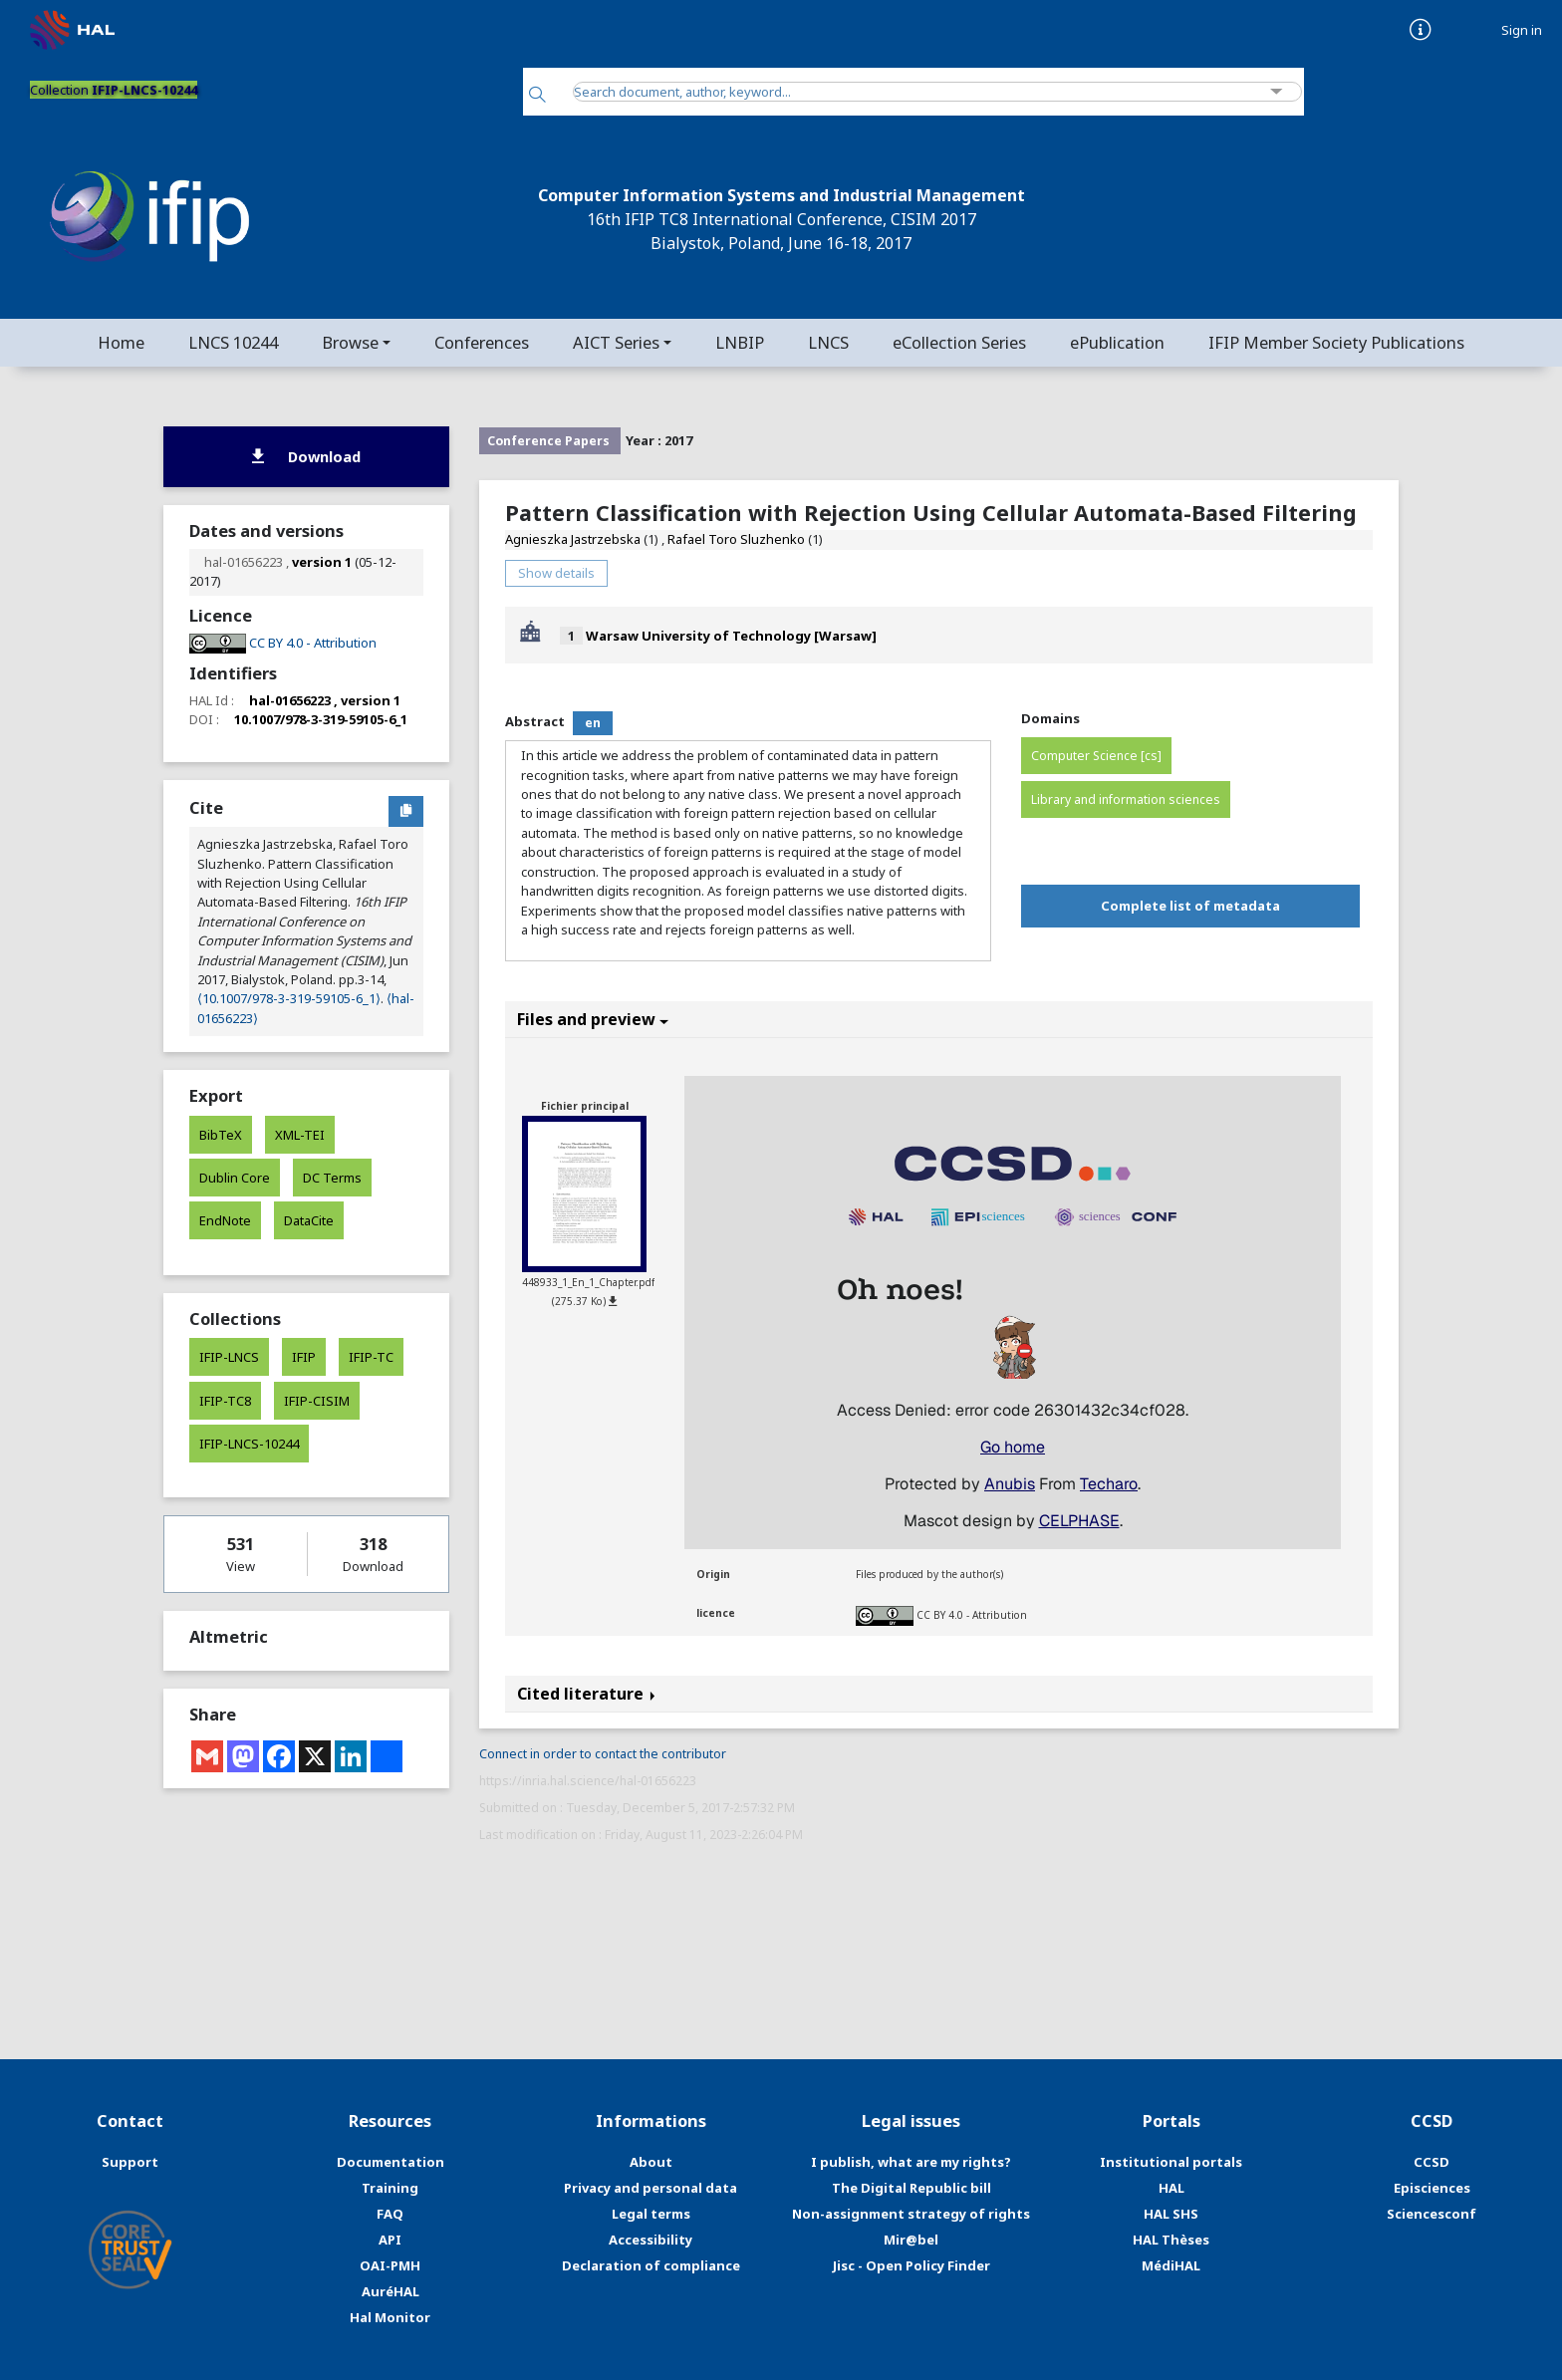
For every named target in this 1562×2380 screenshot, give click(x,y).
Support (130, 2162)
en (593, 722)
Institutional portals (1171, 2162)
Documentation (390, 2162)
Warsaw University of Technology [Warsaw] (731, 636)
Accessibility (650, 2239)
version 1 (322, 562)
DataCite (309, 1220)
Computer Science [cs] (1096, 755)
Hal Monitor (390, 2317)
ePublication (1117, 342)
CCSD (1431, 2162)
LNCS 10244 (233, 342)
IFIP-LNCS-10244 (249, 1444)
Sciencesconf (1431, 2214)
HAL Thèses (1171, 2239)
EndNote (225, 1220)
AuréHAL (390, 2291)
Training (390, 2188)
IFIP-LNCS (229, 1357)
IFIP (304, 1357)
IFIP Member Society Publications (1336, 342)
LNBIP (739, 342)
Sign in (1521, 30)
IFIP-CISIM (317, 1401)
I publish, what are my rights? (911, 2162)
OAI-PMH (390, 2265)
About (651, 2162)
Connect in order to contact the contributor (602, 1753)
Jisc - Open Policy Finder (911, 2265)
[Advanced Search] (1276, 92)
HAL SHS (1171, 2214)
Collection (113, 90)
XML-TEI (300, 1135)
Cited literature (586, 1694)
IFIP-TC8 (225, 1401)
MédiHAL (1171, 2265)
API (390, 2239)
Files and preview (592, 1019)
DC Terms (332, 1178)
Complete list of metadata (1190, 906)
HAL (1171, 2188)
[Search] (537, 96)
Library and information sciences (1125, 799)
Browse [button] (350, 342)
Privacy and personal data (650, 2188)
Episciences (1432, 2188)
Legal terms (651, 2214)
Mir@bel (911, 2239)
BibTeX (220, 1135)
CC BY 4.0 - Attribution (971, 1615)
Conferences (481, 342)
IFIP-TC (371, 1357)
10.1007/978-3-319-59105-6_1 (320, 719)
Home (121, 342)
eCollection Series (959, 342)
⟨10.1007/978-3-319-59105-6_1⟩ (289, 998)
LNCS (828, 342)
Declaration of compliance (651, 2265)
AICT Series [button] (616, 342)
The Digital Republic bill (911, 2188)
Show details (556, 573)
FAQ (390, 2214)
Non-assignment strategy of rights (911, 2214)
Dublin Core (234, 1178)
